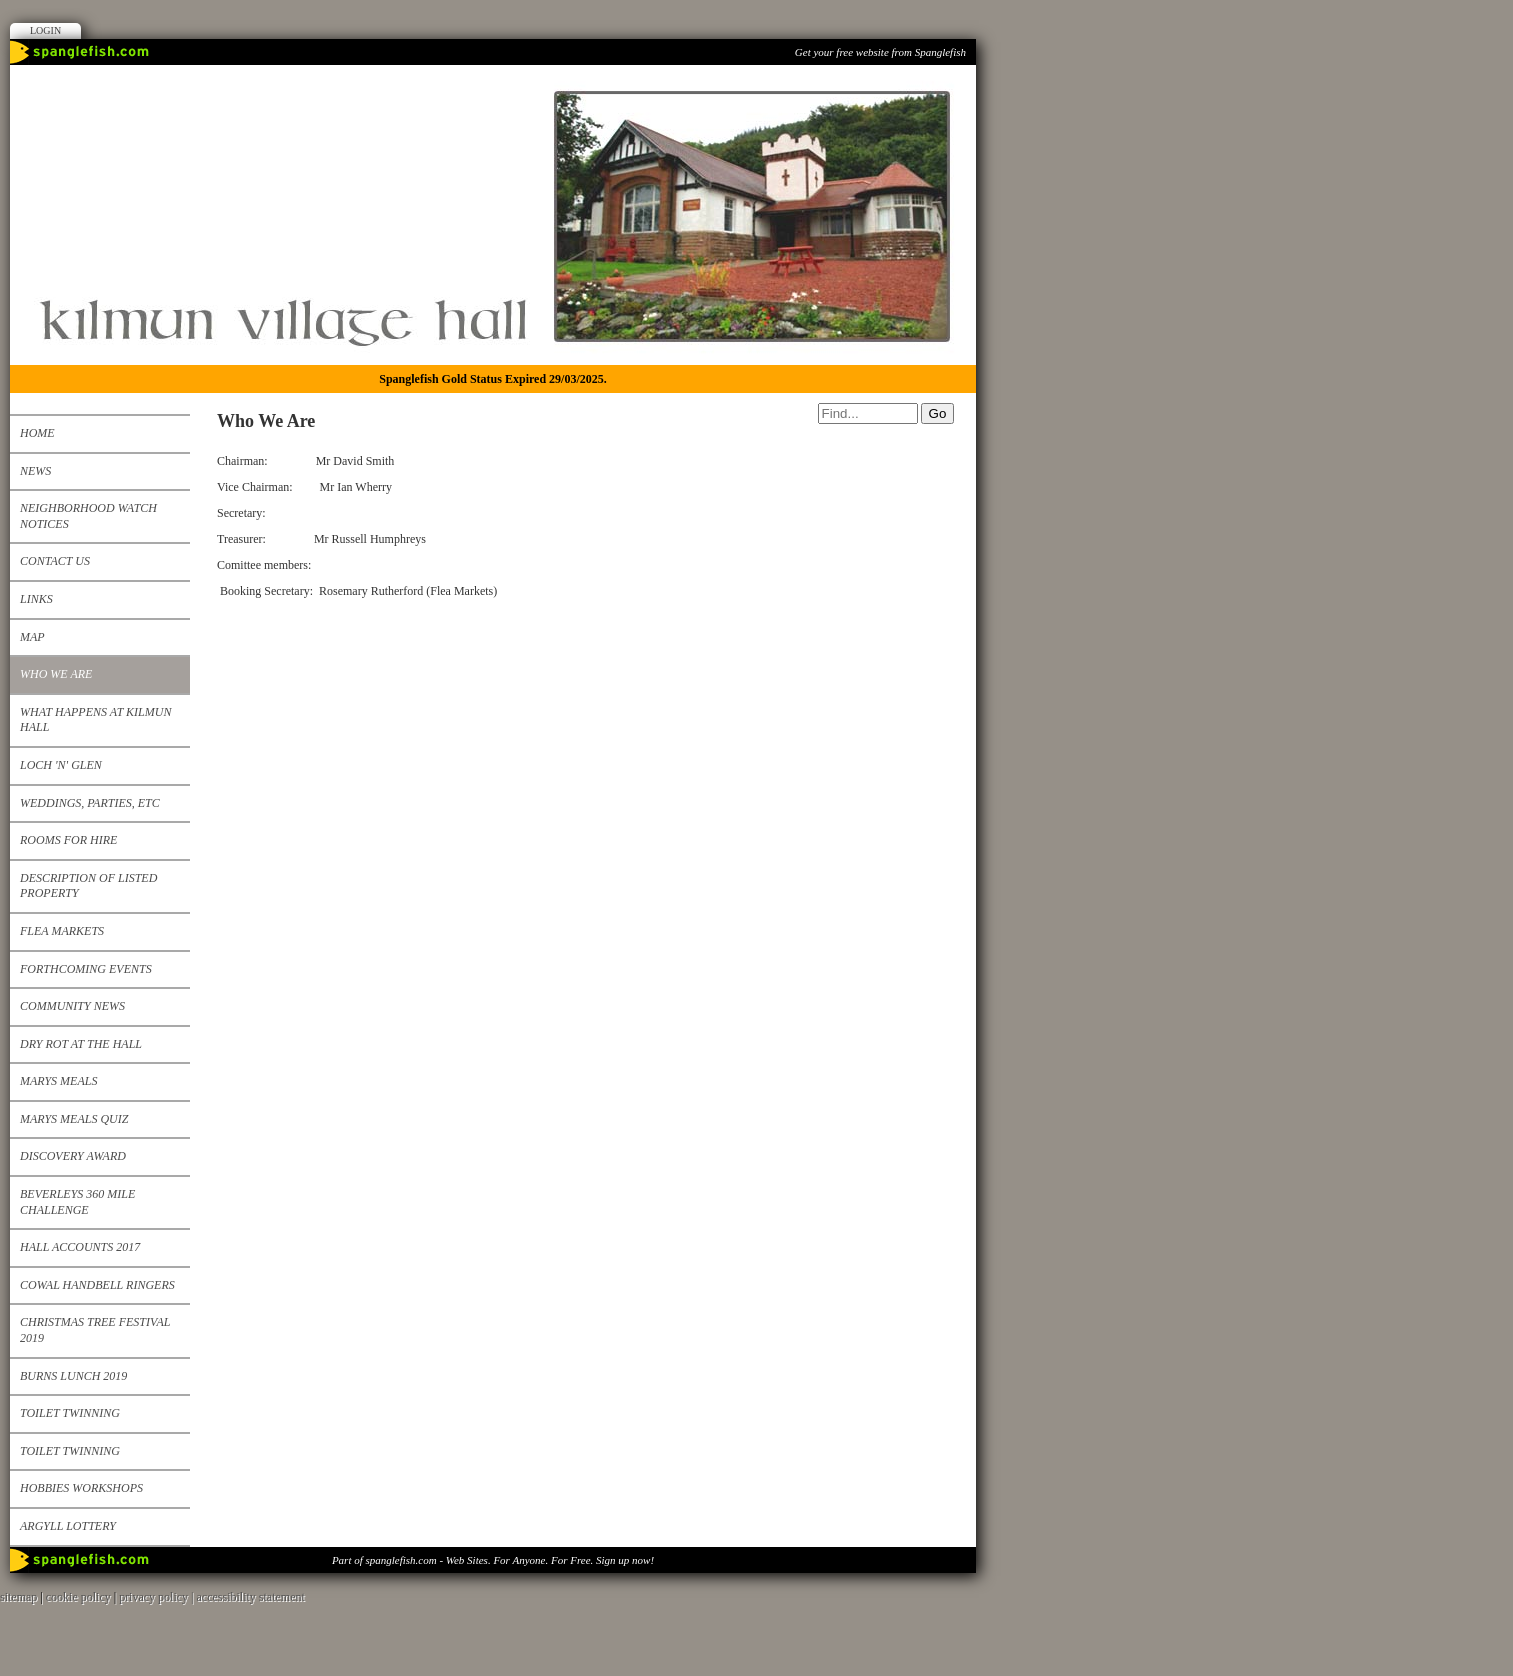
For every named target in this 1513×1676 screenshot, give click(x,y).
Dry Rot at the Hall (81, 1044)
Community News (72, 1006)
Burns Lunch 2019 (73, 1376)
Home (37, 433)
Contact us (55, 561)
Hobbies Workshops (81, 1488)
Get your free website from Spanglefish (880, 52)
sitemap (18, 1597)
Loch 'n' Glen (61, 765)
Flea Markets (62, 931)
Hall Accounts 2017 (80, 1247)
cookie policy (78, 1597)
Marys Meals (58, 1081)
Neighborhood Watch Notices (88, 516)
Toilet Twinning (70, 1413)
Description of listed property (88, 886)
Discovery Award (73, 1156)
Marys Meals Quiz (74, 1119)
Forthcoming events (86, 969)
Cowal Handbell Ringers (97, 1285)
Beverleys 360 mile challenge (77, 1202)
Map (32, 637)
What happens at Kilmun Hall (95, 720)
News (35, 471)
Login (45, 30)
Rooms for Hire (68, 840)
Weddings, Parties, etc (90, 803)
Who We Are (56, 674)
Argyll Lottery (68, 1526)
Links (36, 599)
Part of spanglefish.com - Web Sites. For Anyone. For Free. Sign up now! (493, 1560)
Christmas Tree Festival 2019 (95, 1330)
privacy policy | (157, 1597)
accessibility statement (251, 1597)
